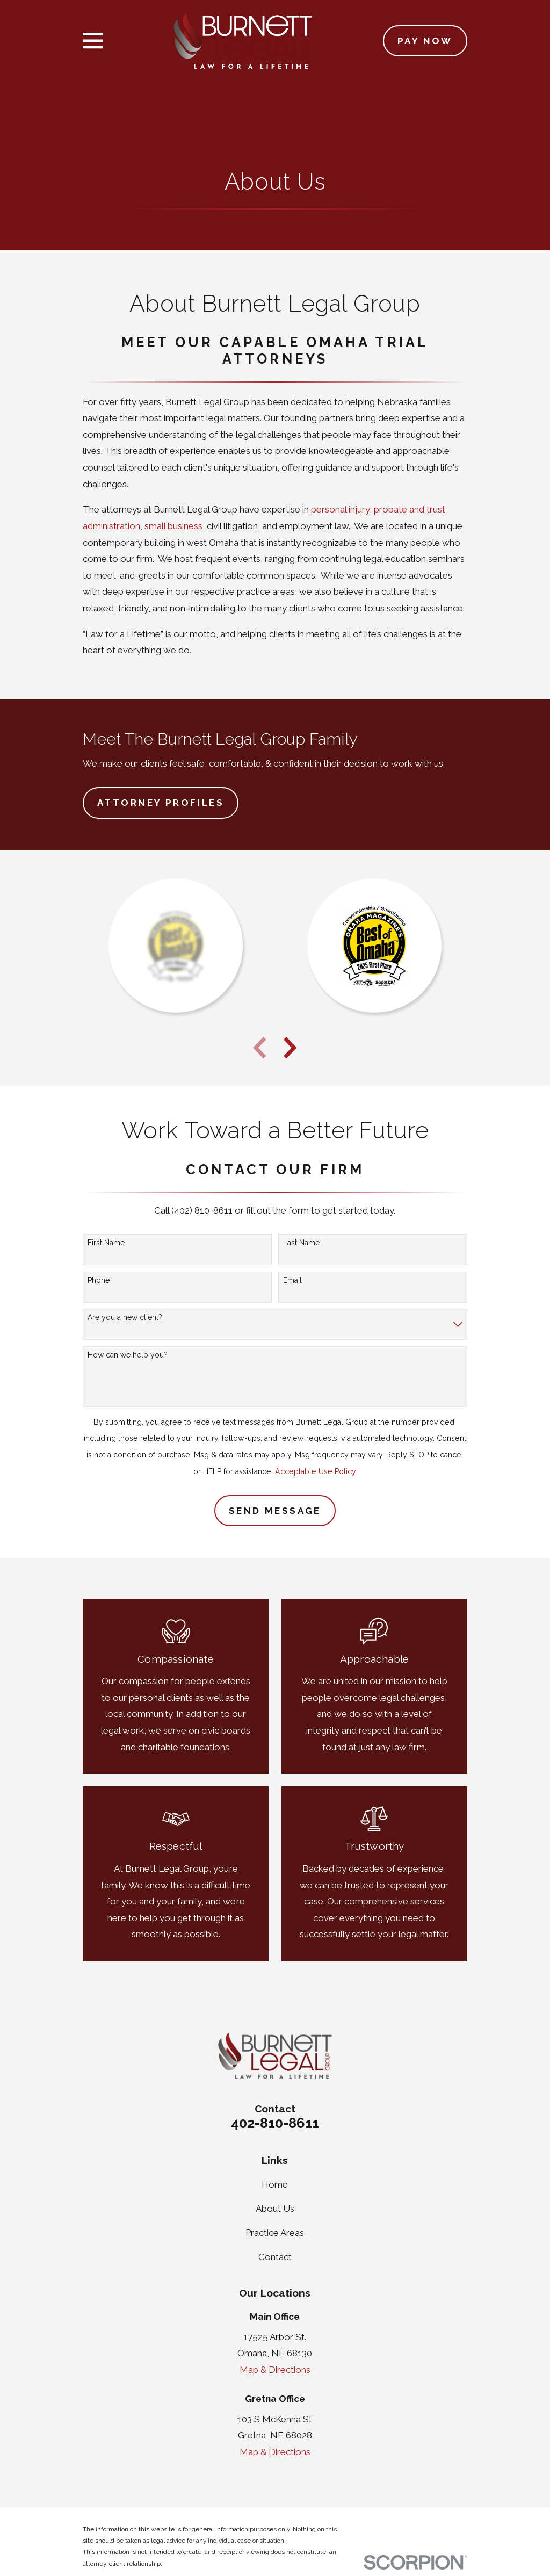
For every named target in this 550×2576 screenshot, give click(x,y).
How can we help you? (128, 1355)
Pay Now (425, 40)
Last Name (301, 1242)
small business (173, 526)
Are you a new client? (125, 1317)
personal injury (340, 509)
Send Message (275, 1510)
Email (292, 1280)
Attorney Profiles (160, 802)
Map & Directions (275, 2369)
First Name (106, 1242)
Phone (99, 1280)
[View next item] (290, 1047)
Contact (275, 2257)
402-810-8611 (275, 2123)
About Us (275, 2208)
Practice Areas (274, 2232)
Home (275, 2184)
